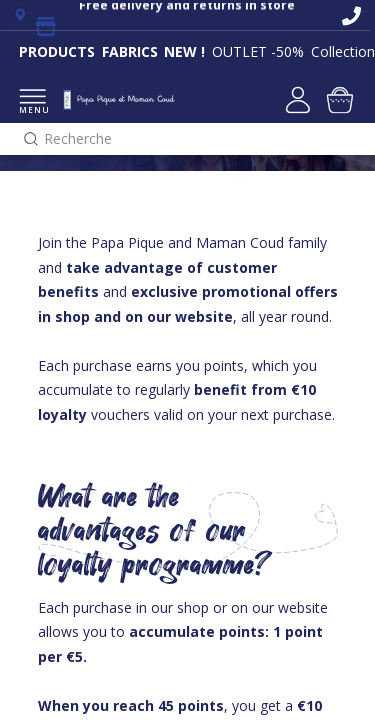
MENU (32, 102)
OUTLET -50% (258, 51)
